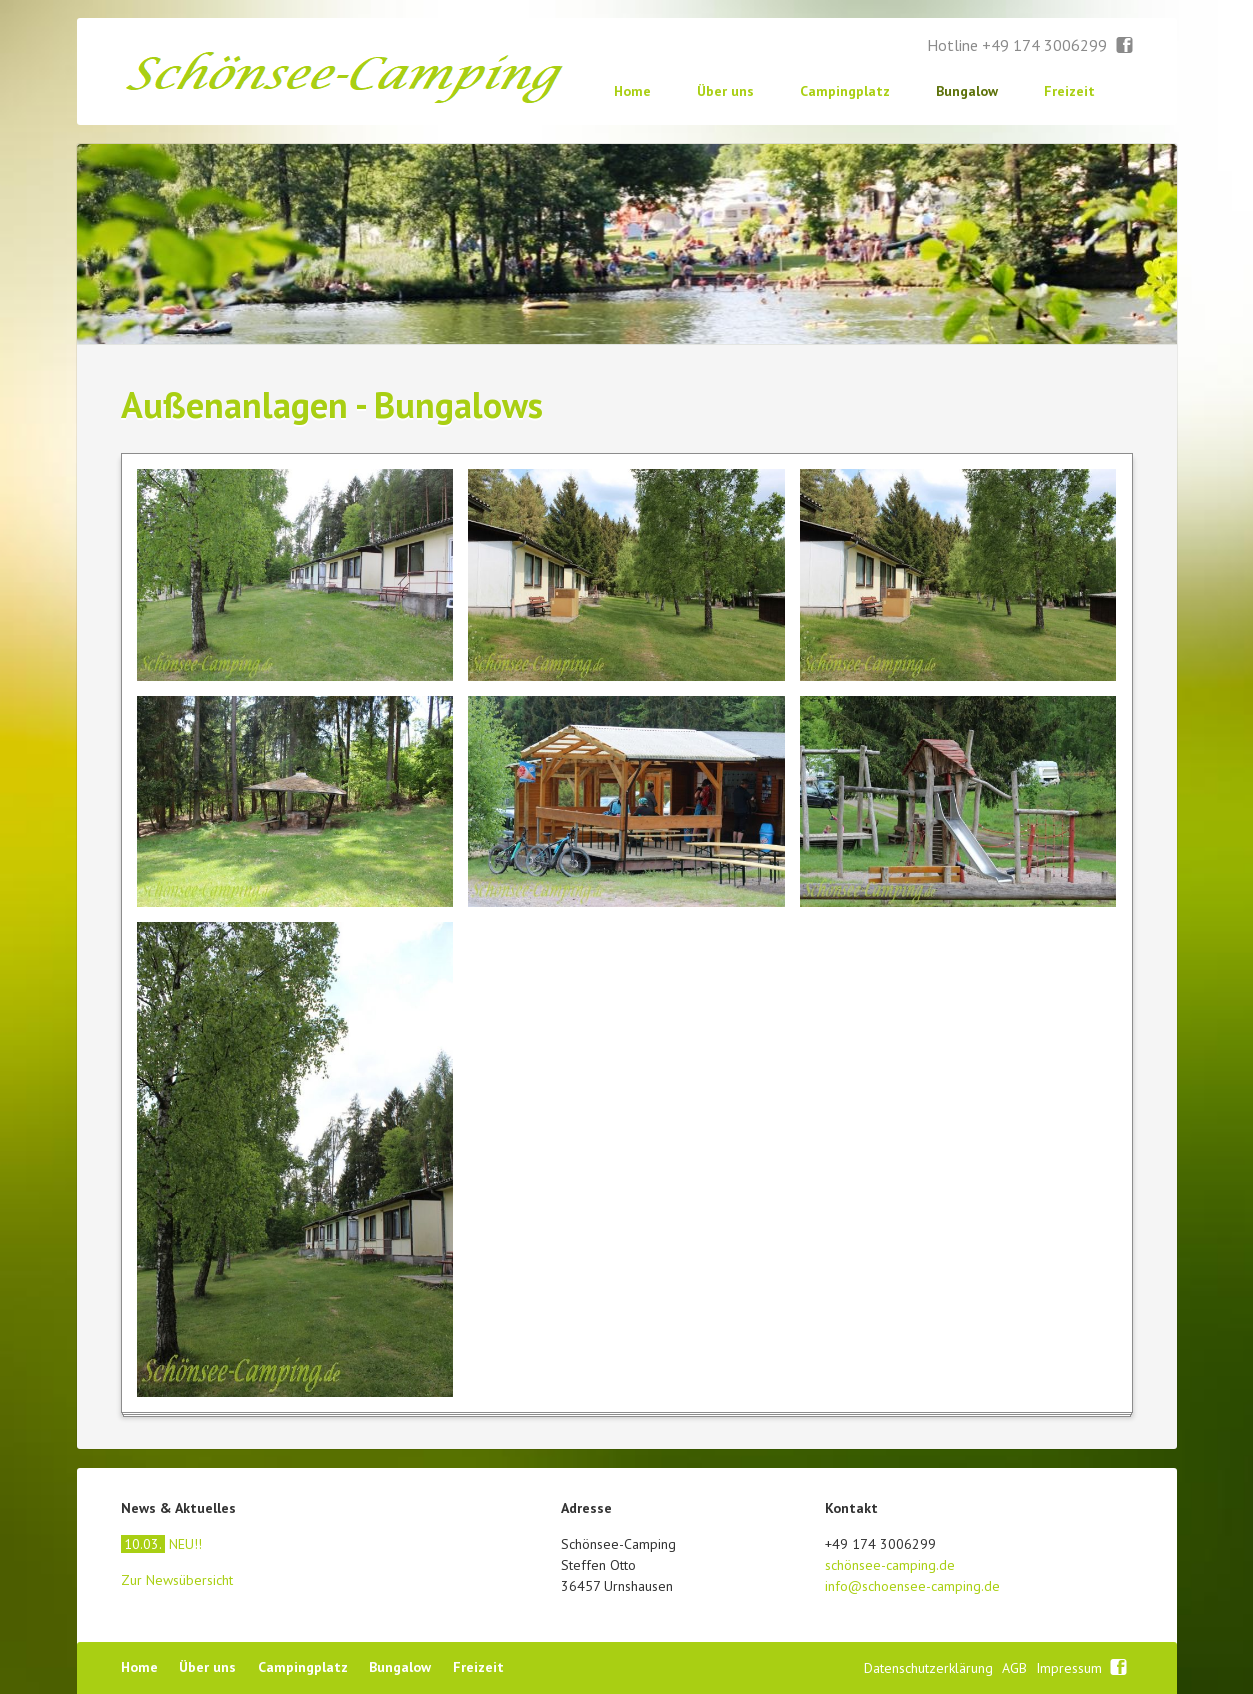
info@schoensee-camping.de (912, 1586)
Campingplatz (845, 91)
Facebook (1125, 46)
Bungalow (967, 91)
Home (632, 91)
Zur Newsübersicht (177, 1580)
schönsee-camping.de (890, 1565)
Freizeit (1069, 91)
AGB (1016, 1668)
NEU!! (161, 1544)
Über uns (725, 91)
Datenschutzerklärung (930, 1668)
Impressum (1071, 1668)
